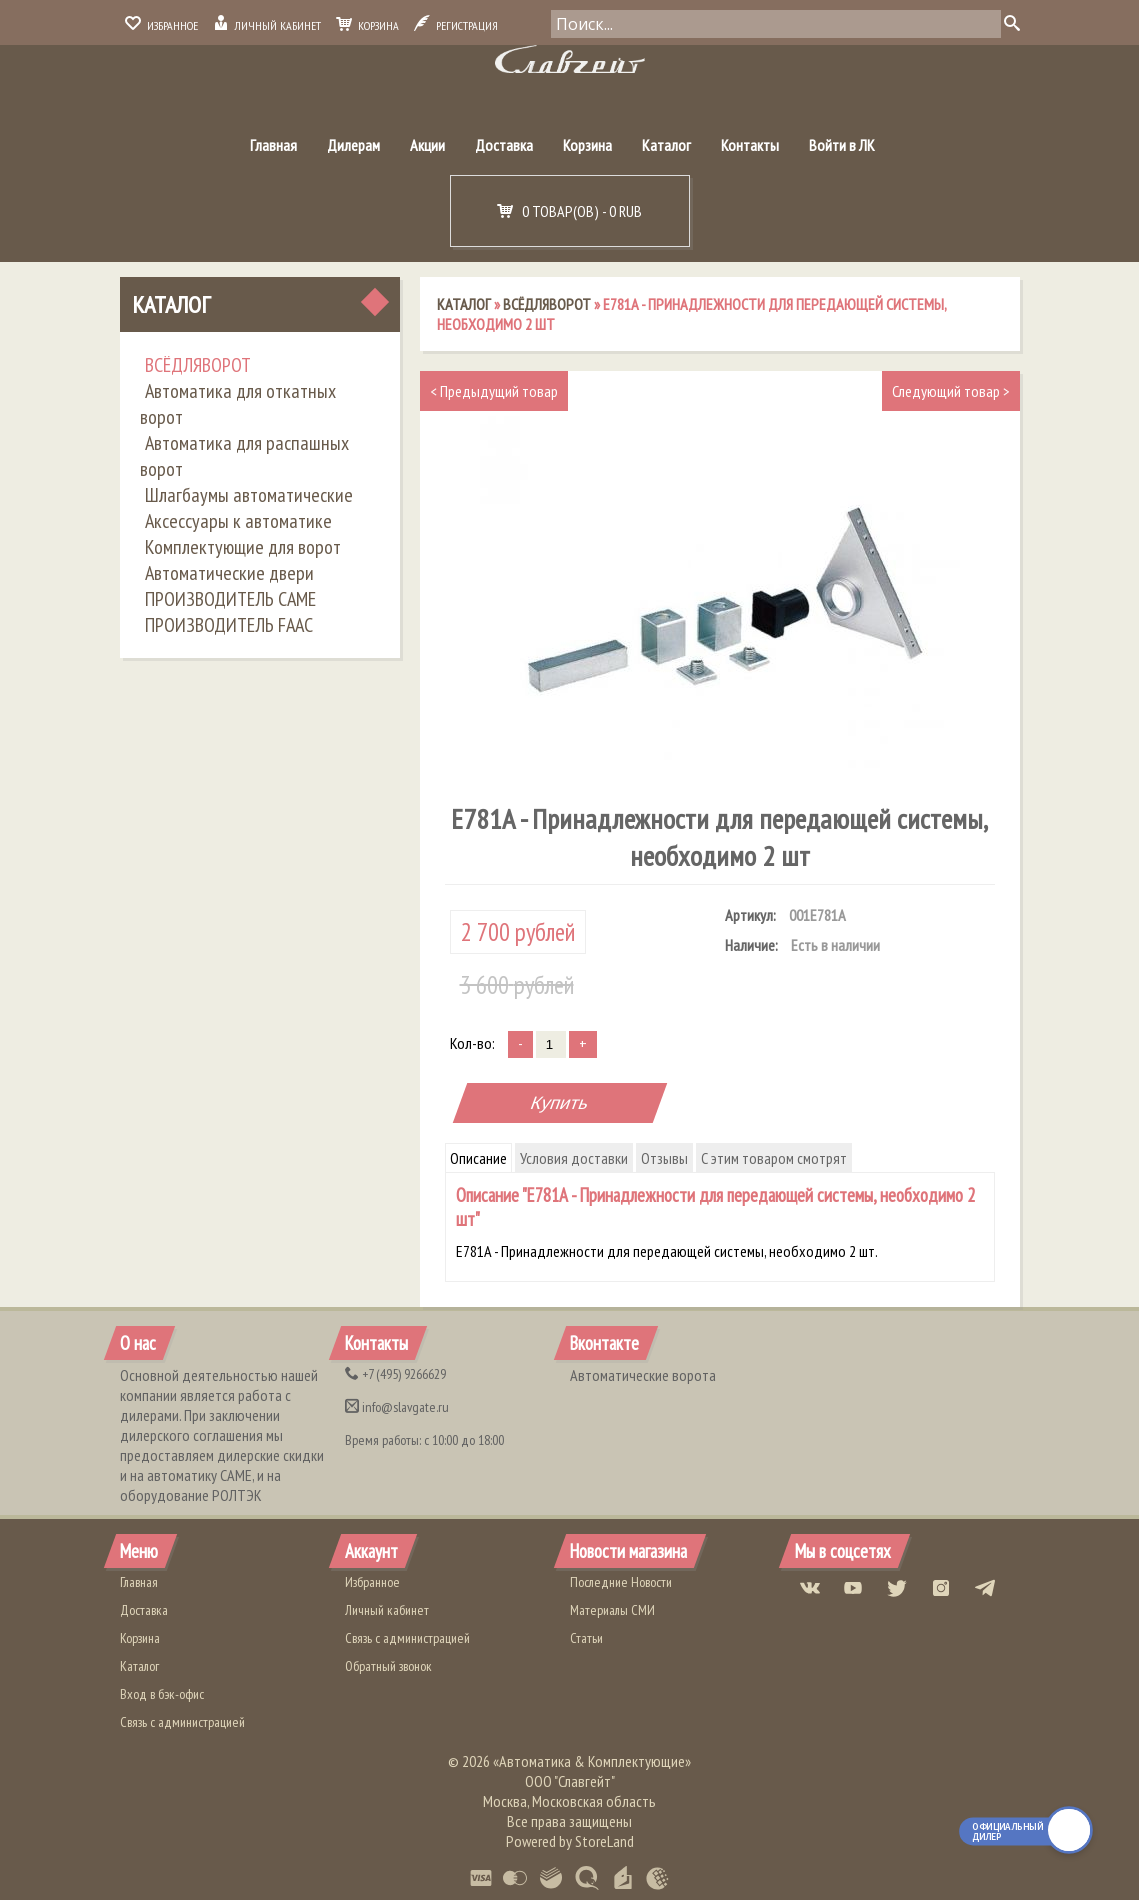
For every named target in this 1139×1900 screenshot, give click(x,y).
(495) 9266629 (395, 1374)
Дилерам (353, 145)
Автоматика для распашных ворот (244, 456)
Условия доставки (574, 1158)
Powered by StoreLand (570, 1841)
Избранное (161, 25)
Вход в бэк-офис (162, 1694)
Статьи (586, 1638)
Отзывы (664, 1158)
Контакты (750, 145)
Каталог (666, 145)
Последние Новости (621, 1582)
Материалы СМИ (612, 1610)
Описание (478, 1158)
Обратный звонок (388, 1666)
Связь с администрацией (182, 1722)
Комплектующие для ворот (243, 547)
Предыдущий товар (494, 391)
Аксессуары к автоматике (238, 521)
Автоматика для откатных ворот (238, 404)
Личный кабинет (267, 25)
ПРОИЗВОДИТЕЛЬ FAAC (229, 625)
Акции (427, 145)
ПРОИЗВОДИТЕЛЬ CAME (230, 599)
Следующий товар (951, 391)
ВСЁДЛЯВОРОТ (198, 365)
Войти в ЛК (842, 145)
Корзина (367, 25)
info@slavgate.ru (397, 1407)
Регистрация (456, 25)
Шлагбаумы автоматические (249, 495)
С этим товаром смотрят (774, 1158)
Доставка (504, 145)
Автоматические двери (229, 573)
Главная (273, 145)
